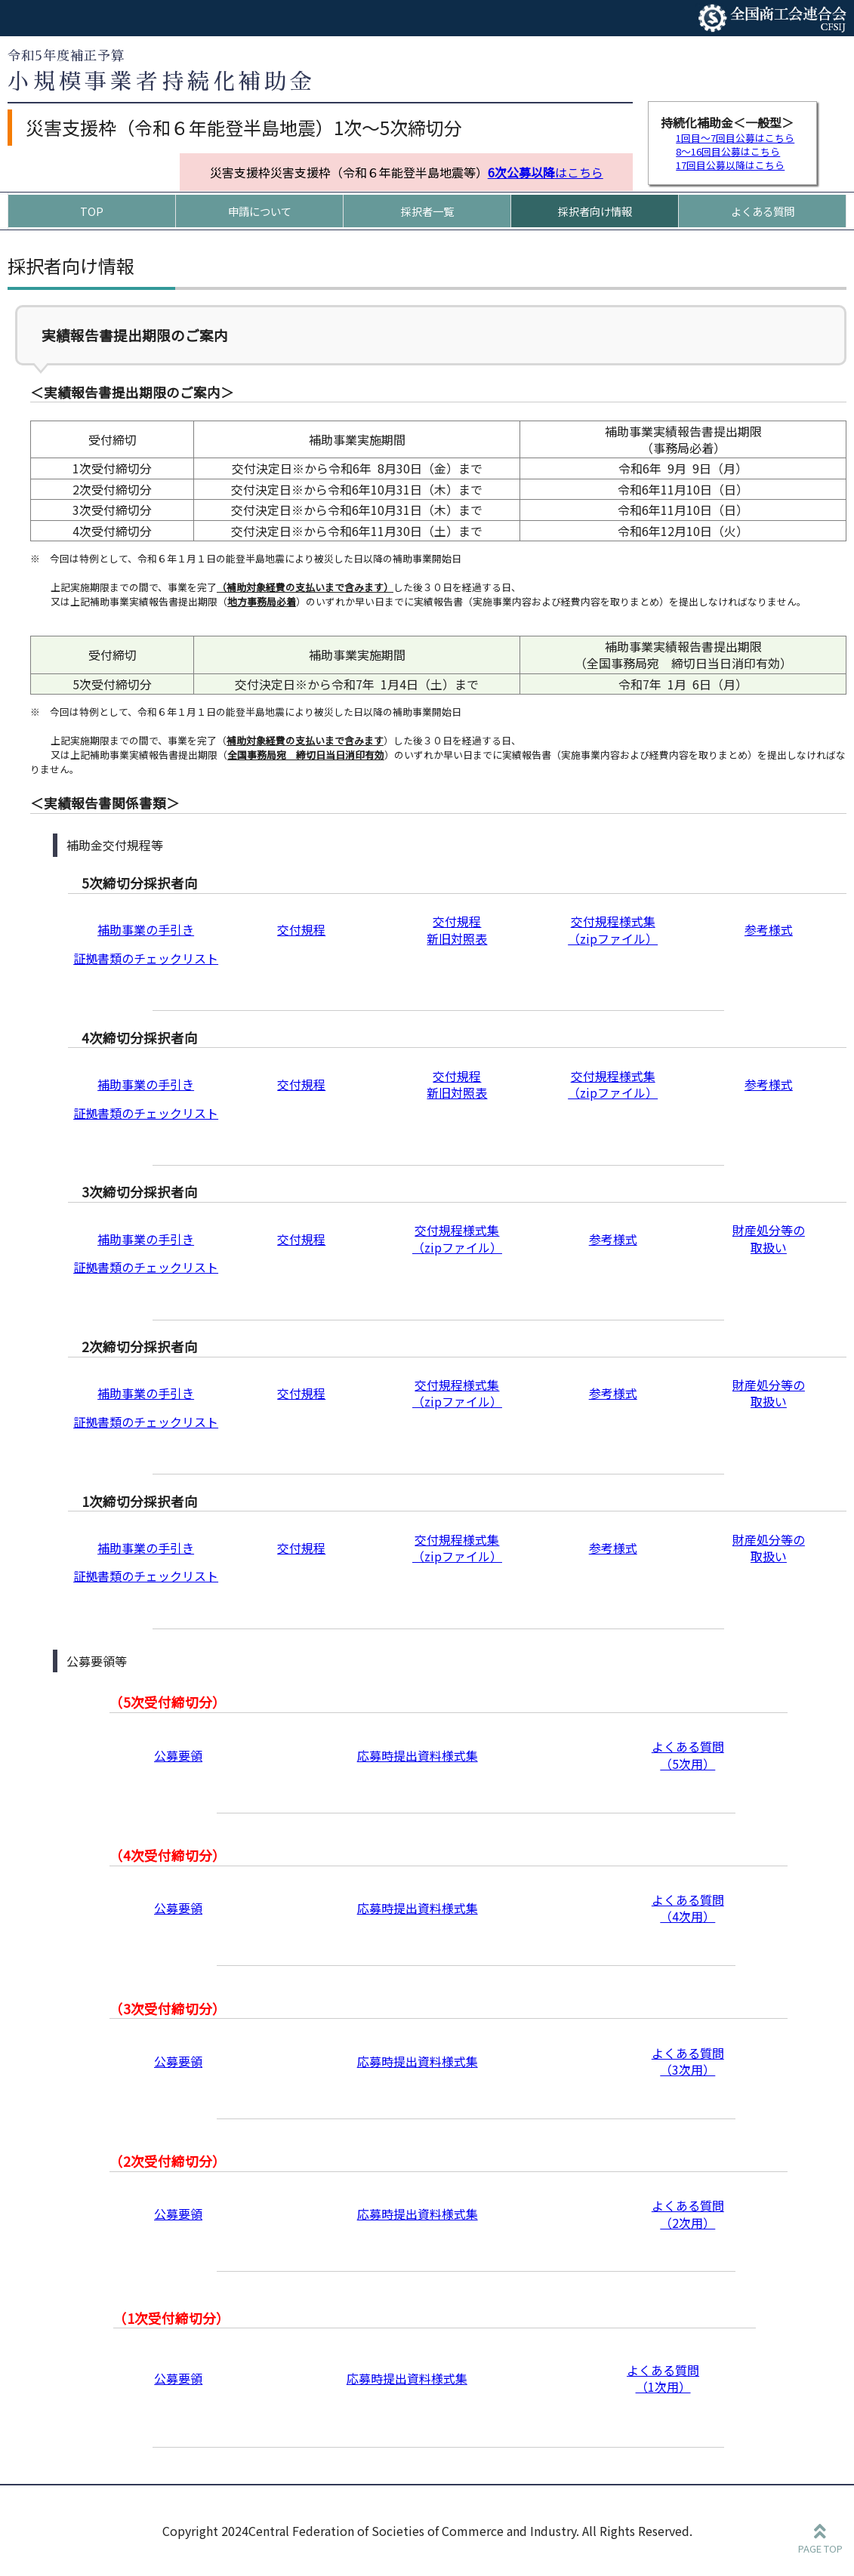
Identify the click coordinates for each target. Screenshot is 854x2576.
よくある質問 (762, 211)
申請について (259, 211)
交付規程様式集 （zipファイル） (613, 929)
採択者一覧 (427, 211)
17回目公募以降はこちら (730, 165)
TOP (91, 211)
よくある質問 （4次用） (688, 1907)
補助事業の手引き (145, 929)
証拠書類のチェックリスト (145, 958)
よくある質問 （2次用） (688, 2213)
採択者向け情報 (595, 211)
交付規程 (301, 929)
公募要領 (178, 1755)
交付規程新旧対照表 (457, 929)
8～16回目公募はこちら (728, 151)
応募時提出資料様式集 (417, 1755)
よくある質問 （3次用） (688, 2061)
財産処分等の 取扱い (768, 1238)
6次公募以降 (521, 172)
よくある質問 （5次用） (688, 1754)
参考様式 (769, 929)
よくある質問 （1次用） (663, 2378)
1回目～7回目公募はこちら (735, 138)
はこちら (579, 172)
